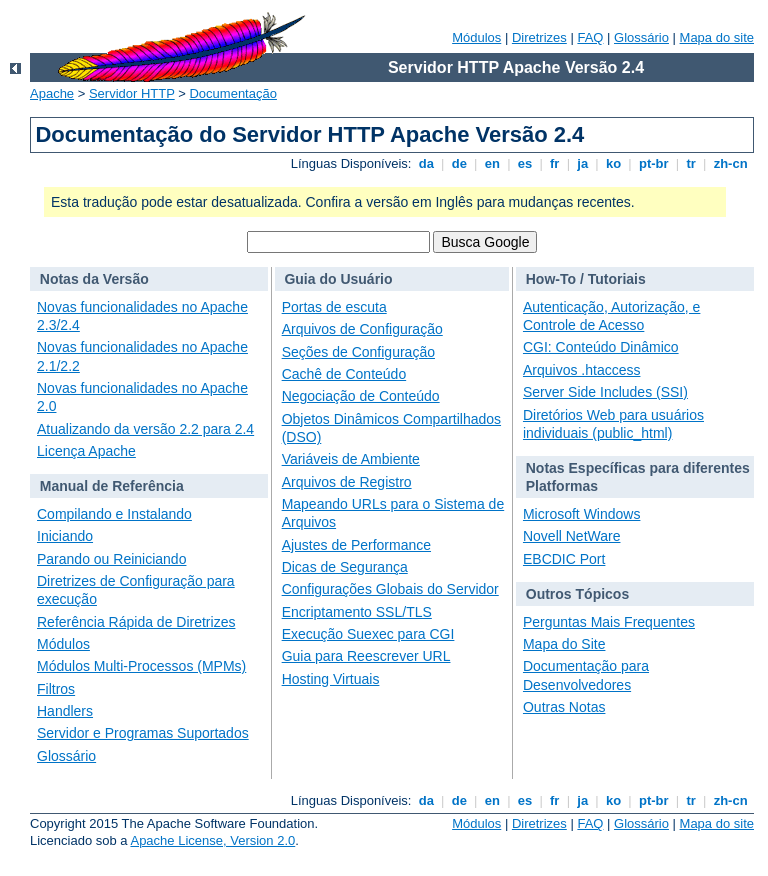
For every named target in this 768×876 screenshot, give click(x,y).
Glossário (641, 37)
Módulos (476, 37)
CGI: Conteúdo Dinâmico (601, 347)
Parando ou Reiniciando (111, 559)
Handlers (65, 711)
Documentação (232, 93)
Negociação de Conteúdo (361, 396)
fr (554, 163)
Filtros (56, 689)
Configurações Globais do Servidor (390, 589)
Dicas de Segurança (345, 567)
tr (691, 163)
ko (613, 163)
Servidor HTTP (132, 93)
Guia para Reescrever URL (366, 656)
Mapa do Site (564, 644)
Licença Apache (86, 451)
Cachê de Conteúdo (344, 374)
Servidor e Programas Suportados (143, 733)
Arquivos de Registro (347, 482)
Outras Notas (564, 707)
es (525, 163)
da (426, 163)
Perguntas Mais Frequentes (609, 622)
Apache (52, 93)
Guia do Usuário (338, 279)
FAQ (590, 37)
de (459, 163)
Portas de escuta (334, 307)
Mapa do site (717, 37)
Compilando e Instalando (114, 514)
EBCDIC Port (564, 559)
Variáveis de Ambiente (351, 459)
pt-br (653, 163)
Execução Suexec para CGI (368, 634)
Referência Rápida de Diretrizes (136, 622)
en (492, 163)
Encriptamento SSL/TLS (357, 612)
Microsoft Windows (581, 514)
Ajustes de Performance (356, 545)
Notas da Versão (94, 279)
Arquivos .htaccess (582, 370)
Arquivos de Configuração (362, 329)
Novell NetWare (572, 536)
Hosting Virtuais (331, 679)
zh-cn (730, 163)
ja (583, 163)
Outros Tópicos (577, 594)
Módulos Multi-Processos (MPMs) (141, 666)
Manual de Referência (112, 486)
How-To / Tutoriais (586, 279)
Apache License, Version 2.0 (212, 840)
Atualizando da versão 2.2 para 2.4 (145, 429)
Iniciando (65, 536)
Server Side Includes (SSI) (605, 392)
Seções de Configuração (358, 352)
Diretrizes (539, 37)
